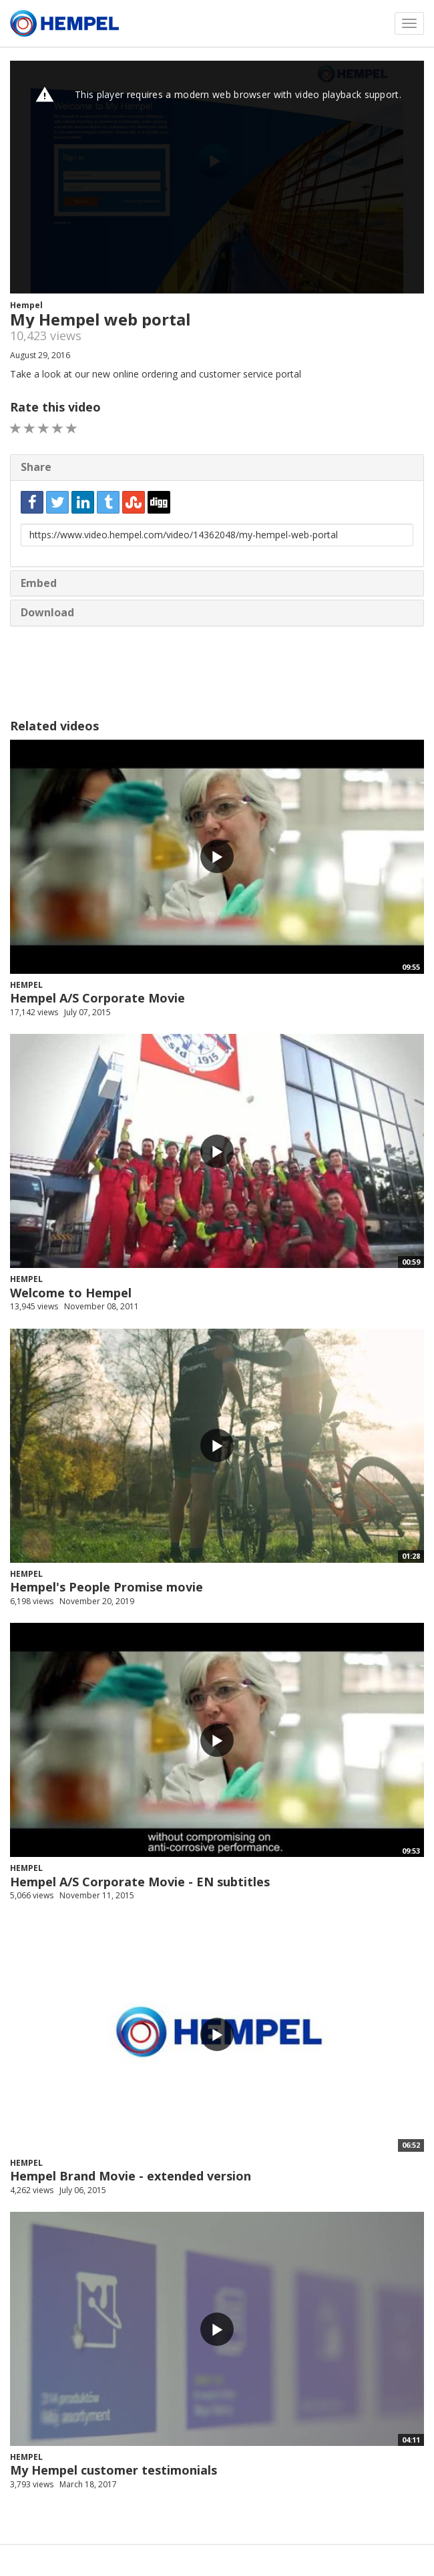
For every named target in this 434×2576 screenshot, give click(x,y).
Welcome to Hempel (71, 1293)
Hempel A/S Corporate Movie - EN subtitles (140, 1882)
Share (36, 467)
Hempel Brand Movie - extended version (130, 2176)
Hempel (26, 305)
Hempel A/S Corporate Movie (97, 998)
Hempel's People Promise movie (106, 1587)
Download (47, 612)
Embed (39, 583)
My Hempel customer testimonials (113, 2470)
